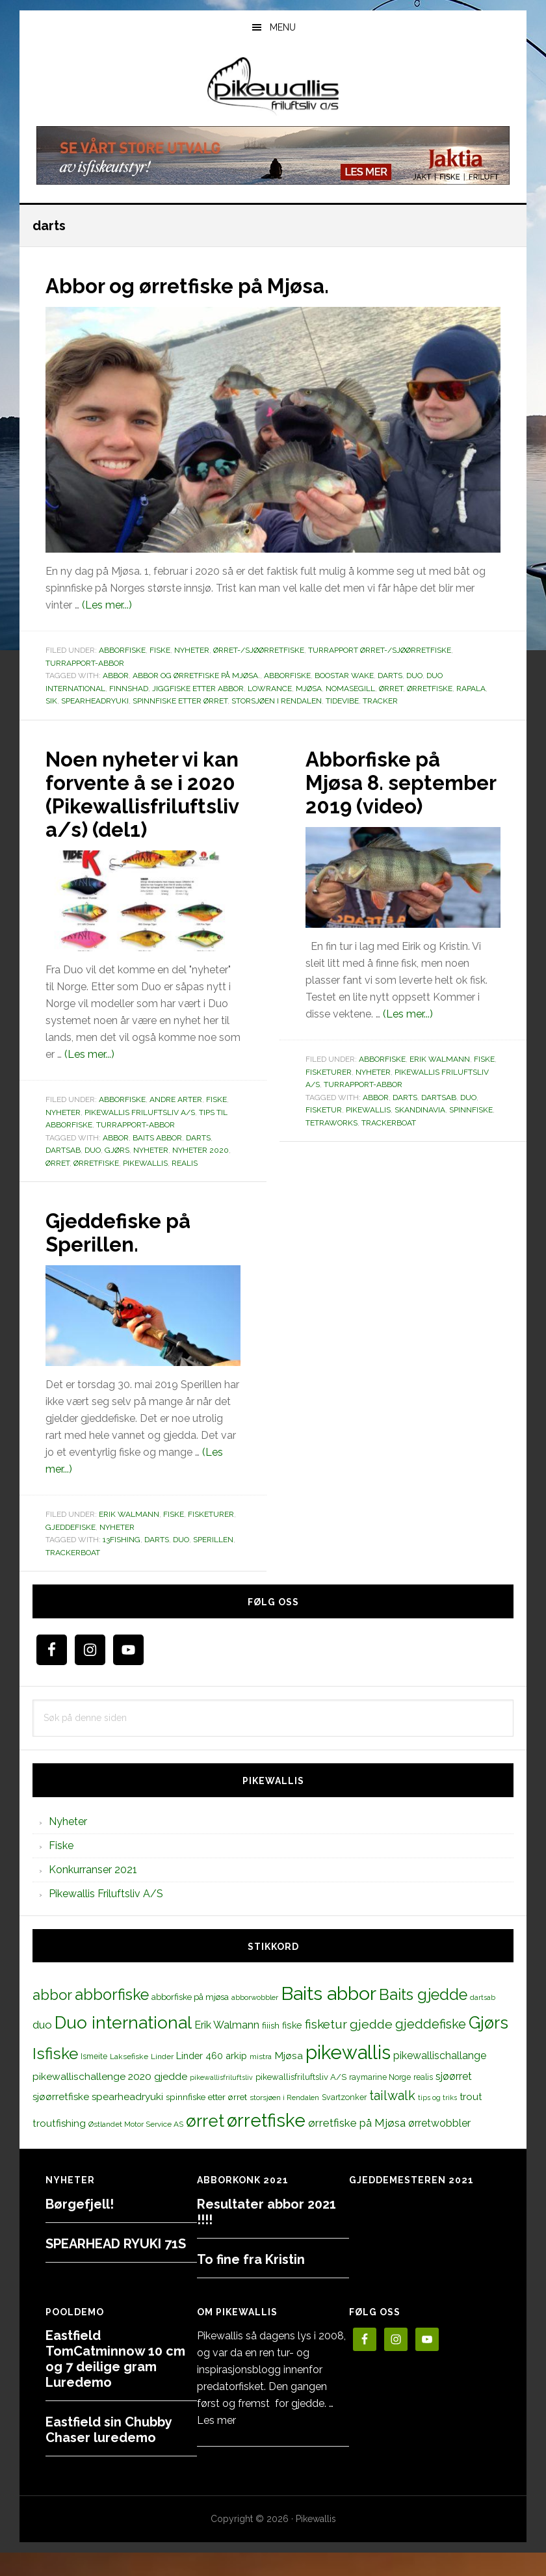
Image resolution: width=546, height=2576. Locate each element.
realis (185, 1186)
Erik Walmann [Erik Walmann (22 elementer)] (226, 2048)
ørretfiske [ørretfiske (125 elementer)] (266, 2143)
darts (390, 675)
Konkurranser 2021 (93, 1893)
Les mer (216, 2444)
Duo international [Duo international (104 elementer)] (123, 2046)
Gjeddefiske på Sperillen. (129, 1254)
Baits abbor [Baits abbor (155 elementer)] (328, 2017)
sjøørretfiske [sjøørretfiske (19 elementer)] (60, 2120)
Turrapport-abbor (85, 663)
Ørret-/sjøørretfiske (258, 650)
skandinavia (420, 1133)
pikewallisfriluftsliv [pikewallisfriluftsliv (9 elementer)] (221, 2101)
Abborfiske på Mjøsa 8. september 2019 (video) (397, 793)
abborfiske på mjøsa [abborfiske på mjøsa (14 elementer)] (190, 2020)
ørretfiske (429, 688)
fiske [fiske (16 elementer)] (292, 2049)
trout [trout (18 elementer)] (471, 2119)
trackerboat (388, 1146)
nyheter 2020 (200, 1173)
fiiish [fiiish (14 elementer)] (271, 2049)
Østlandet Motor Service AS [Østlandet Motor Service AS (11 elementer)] (135, 2147)
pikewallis (145, 1186)
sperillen (213, 1563)
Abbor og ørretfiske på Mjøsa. (210, 284)
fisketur (324, 1133)
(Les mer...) (107, 605)
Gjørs (117, 1173)
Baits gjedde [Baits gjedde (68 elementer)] (423, 2018)
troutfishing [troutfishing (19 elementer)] (59, 2147)
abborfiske (287, 675)
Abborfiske (122, 650)
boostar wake (344, 675)
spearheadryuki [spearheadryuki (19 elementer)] (127, 2120)
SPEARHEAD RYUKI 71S (116, 2267)
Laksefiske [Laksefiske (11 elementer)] (129, 2079)
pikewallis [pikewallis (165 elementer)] (348, 2075)
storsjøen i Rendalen (276, 700)
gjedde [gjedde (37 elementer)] (371, 2047)
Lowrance (270, 688)
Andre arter (176, 1122)
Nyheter (191, 650)
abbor (116, 675)
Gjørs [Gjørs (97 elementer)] (488, 2046)
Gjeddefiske (71, 1550)
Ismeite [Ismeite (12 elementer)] (94, 2079)
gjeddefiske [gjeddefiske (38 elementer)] (430, 2047)
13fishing (121, 1563)
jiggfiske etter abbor (198, 688)
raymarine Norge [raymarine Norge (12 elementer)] (380, 2100)
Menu (283, 27)
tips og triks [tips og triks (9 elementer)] (437, 2121)
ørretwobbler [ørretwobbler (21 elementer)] (439, 2146)
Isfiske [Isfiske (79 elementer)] (55, 2077)
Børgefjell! (80, 2227)
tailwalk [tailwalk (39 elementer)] (392, 2119)
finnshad (128, 688)
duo (414, 675)
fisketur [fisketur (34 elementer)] (326, 2047)
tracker (380, 700)
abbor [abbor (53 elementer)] (52, 2018)
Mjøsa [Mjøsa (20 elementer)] (288, 2079)
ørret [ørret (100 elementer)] (205, 2144)
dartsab (63, 1173)
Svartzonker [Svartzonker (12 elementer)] (344, 2120)
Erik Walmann (440, 1082)
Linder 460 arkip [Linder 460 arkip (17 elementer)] (211, 2078)
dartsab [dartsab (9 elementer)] (482, 2021)
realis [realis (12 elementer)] (423, 2100)
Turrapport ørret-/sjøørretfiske (379, 650)
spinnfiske (471, 1133)
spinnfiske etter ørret (180, 700)
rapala (471, 688)
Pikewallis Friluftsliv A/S (139, 1135)
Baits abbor (157, 1161)
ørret (391, 688)
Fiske (160, 650)
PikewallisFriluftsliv (273, 86)
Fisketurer (329, 1095)
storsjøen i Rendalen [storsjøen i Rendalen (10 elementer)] (284, 2120)
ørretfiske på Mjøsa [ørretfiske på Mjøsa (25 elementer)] (357, 2146)
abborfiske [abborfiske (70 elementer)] (112, 2018)
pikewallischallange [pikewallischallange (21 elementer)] (439, 2079)
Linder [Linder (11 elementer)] (162, 2079)
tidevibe (342, 700)
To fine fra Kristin (251, 2283)
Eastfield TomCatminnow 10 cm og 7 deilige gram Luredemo (115, 2382)
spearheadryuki (95, 700)
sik (51, 700)
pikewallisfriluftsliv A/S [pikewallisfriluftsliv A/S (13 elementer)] (300, 2100)
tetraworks (332, 1146)
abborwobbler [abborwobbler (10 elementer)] (254, 2020)
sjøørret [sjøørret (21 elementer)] (454, 2100)
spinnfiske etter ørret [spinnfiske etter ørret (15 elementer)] (206, 2120)
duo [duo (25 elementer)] (42, 2048)
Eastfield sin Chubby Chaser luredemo (109, 2453)
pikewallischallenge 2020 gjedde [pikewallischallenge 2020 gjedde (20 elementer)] (109, 2100)
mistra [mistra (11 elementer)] (261, 2079)
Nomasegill (350, 688)
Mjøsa (309, 688)
